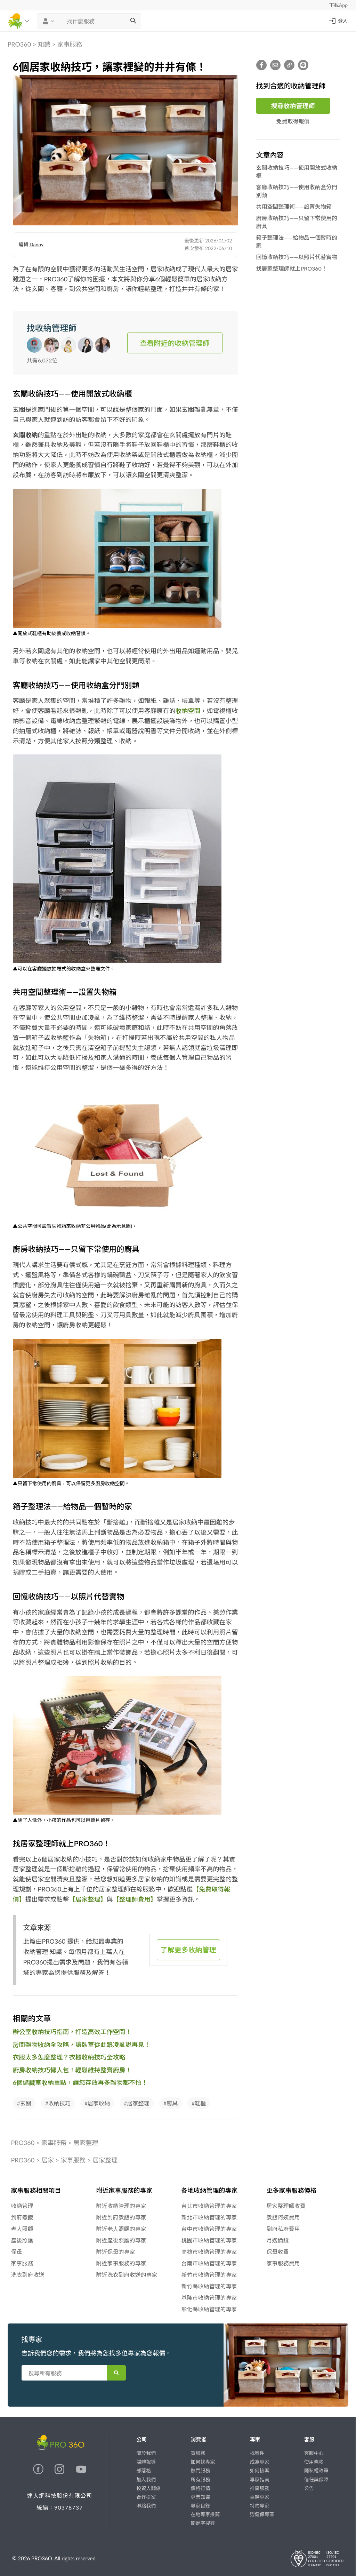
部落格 (143, 2470)
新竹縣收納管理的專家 (209, 2286)
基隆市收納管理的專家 (209, 2297)
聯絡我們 (146, 2506)
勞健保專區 (262, 2514)
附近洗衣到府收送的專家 (126, 2274)
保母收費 (278, 2251)
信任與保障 (316, 2479)
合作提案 (146, 2497)
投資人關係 (148, 2488)
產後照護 (22, 2240)
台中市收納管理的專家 (209, 2228)
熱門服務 (200, 2470)
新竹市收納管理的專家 (209, 2274)
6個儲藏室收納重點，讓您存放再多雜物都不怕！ (80, 2082)
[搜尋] (133, 21)
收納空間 (188, 710)
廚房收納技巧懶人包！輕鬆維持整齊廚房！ (72, 2070)
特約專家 (259, 2506)
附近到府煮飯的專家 (121, 2217)
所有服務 (200, 2479)
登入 (338, 21)
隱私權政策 (316, 2470)
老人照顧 (22, 2228)
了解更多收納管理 (188, 1949)
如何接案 (259, 2470)
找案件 (257, 2453)
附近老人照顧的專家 (121, 2228)
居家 (47, 2160)
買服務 (198, 2453)
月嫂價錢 (278, 2240)
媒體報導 (146, 2462)
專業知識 (200, 2497)
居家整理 (85, 2142)
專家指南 (259, 2479)
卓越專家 (259, 2497)
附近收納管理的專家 (121, 2205)
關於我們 (146, 2453)
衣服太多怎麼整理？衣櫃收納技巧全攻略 (69, 2057)
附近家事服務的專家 (121, 2263)
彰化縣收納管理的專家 (209, 2309)
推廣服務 (259, 2488)
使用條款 (314, 2462)
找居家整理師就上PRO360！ (291, 268)
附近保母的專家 (115, 2251)
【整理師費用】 (135, 1899)
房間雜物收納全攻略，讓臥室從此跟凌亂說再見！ (82, 2044)
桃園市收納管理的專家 (209, 2240)
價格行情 (200, 2488)
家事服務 (69, 44)
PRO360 (19, 44)
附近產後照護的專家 (121, 2240)
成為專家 (259, 2462)
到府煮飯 (22, 2217)
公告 (309, 2488)
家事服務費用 (283, 2263)
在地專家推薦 (205, 2514)
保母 (16, 2251)
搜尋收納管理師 (293, 106)
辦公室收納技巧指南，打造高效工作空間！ (72, 2031)
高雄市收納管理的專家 (209, 2251)
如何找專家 (203, 2462)
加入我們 (146, 2479)
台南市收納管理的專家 (209, 2263)
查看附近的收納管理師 (175, 343)
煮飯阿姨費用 (283, 2217)
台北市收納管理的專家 (209, 2205)
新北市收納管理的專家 (209, 2217)
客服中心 (314, 2453)
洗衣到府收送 (27, 2274)
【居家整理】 (88, 1899)
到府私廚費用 (283, 2228)
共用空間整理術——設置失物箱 (294, 206)
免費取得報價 (292, 121)
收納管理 (22, 2205)
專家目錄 (200, 2506)
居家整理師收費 (286, 2205)
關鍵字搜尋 (203, 2523)
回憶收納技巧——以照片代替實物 (296, 257)
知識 (44, 44)
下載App (338, 5)
